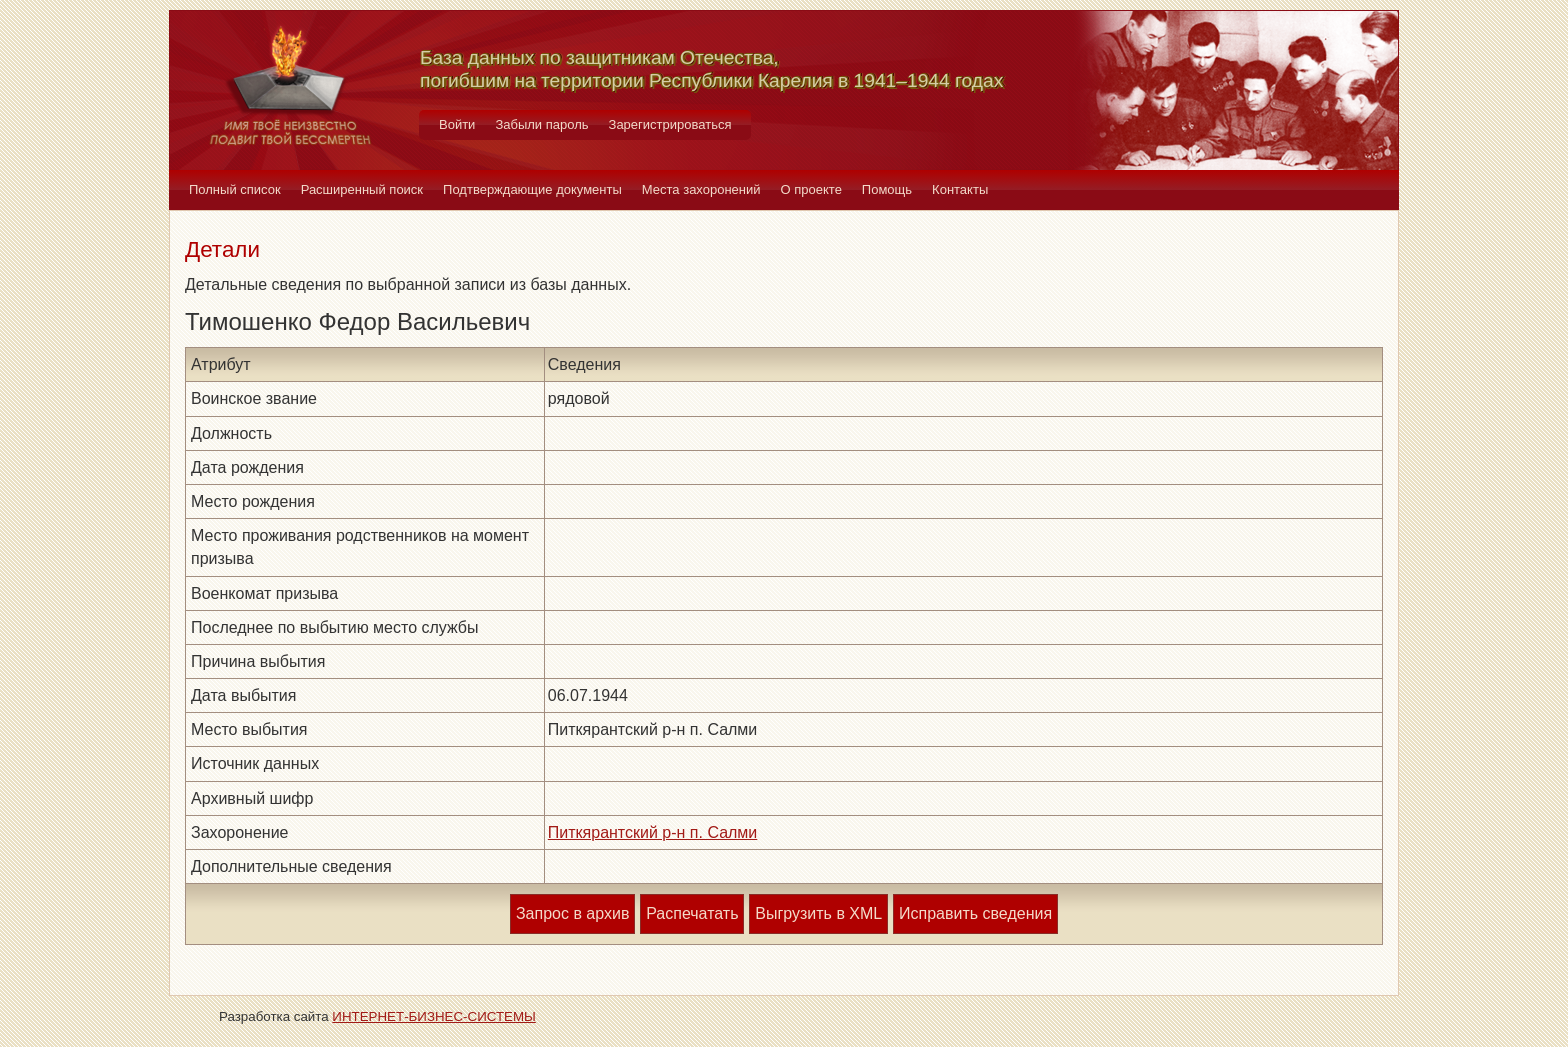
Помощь (887, 189)
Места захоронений (701, 189)
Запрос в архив (572, 913)
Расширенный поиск (362, 189)
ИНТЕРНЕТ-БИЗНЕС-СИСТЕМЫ (434, 1016)
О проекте (811, 189)
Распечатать (692, 913)
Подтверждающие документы (532, 189)
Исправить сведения (975, 913)
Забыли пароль (541, 124)
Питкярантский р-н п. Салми (653, 832)
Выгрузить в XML (818, 913)
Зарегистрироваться (670, 124)
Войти (457, 124)
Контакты (960, 189)
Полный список (235, 189)
